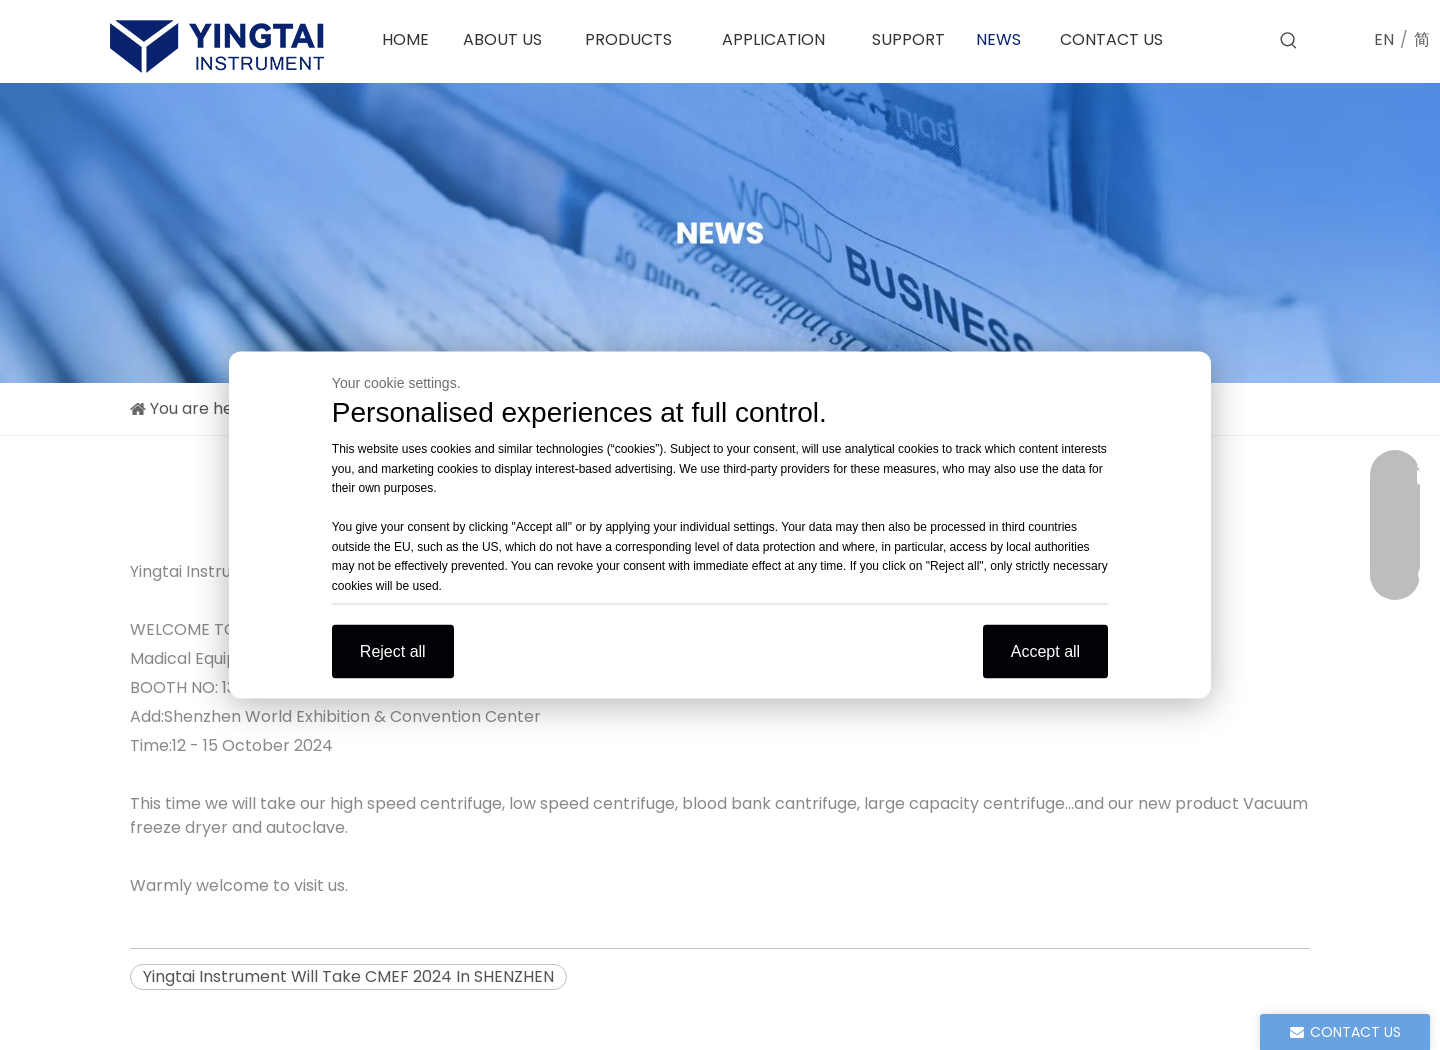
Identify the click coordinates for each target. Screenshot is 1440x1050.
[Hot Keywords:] (1289, 41)
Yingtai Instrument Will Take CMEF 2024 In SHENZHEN (348, 976)
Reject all (393, 651)
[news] (720, 233)
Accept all (1045, 651)
